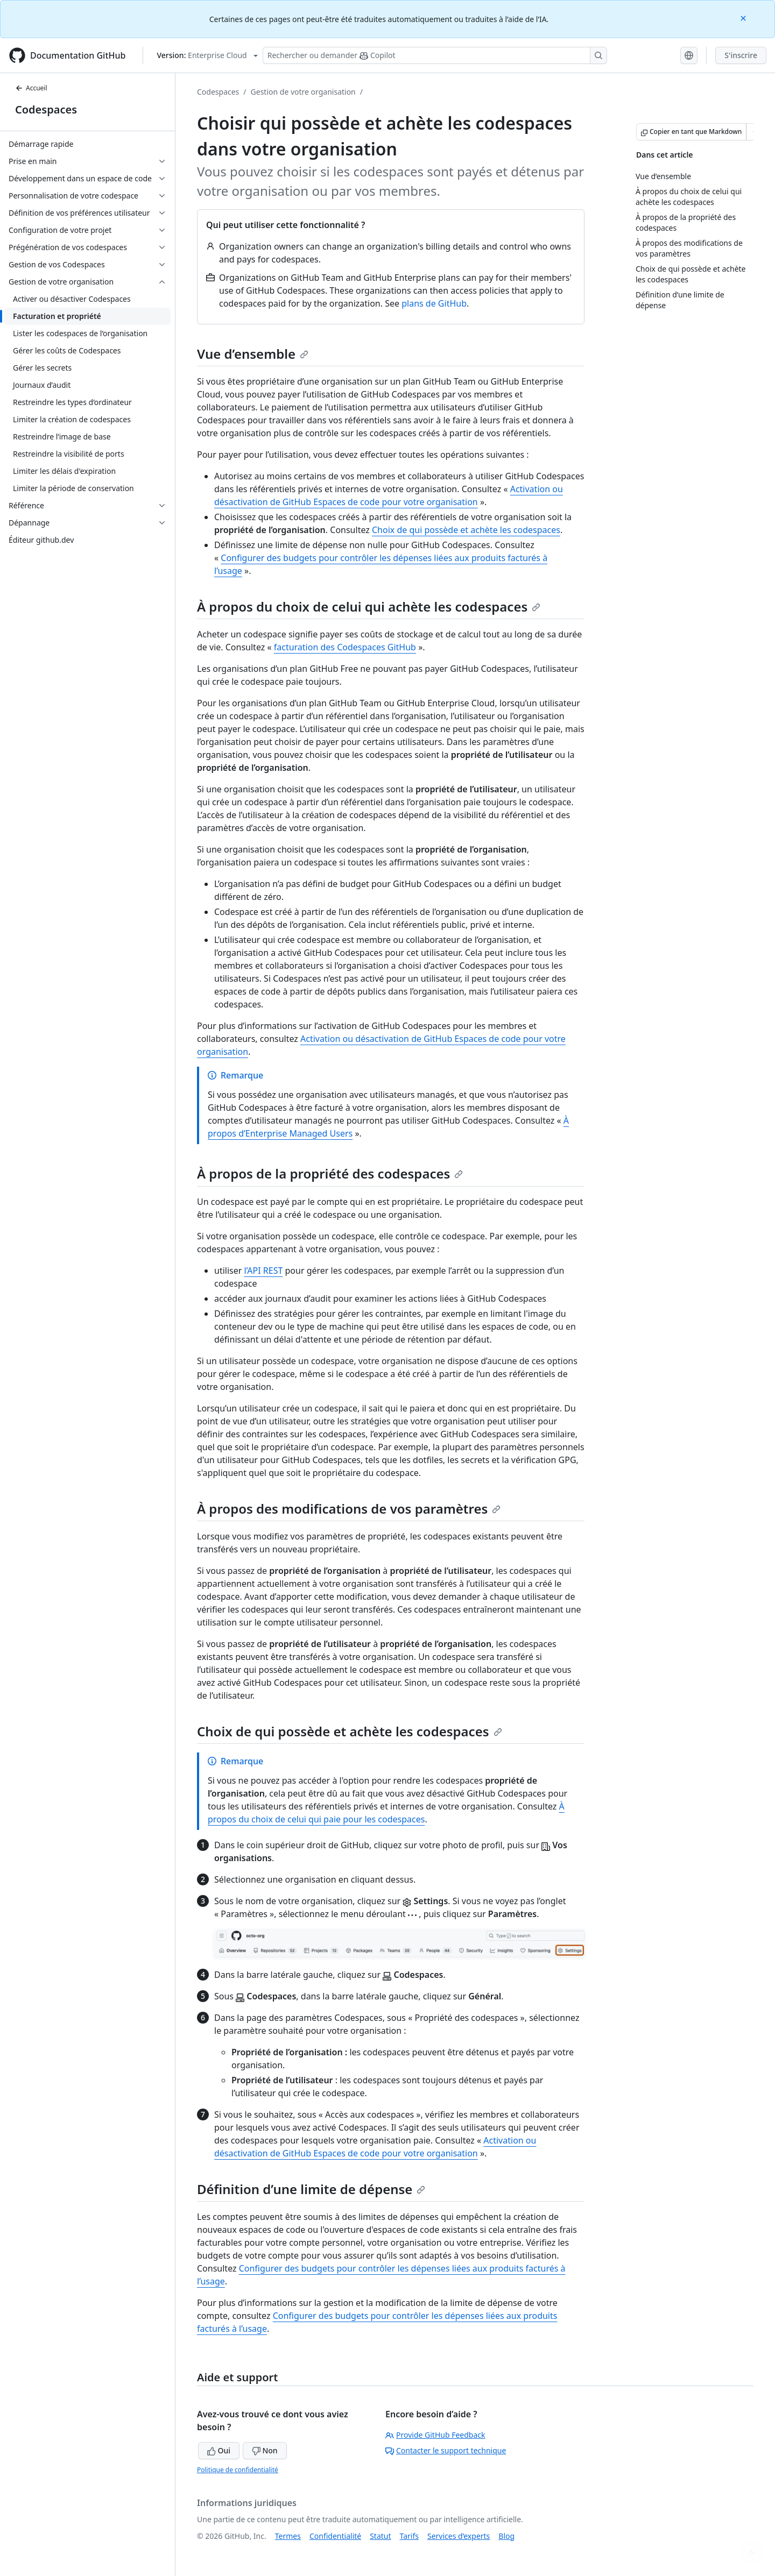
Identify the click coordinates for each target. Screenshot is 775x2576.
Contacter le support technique (445, 2450)
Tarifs (409, 2536)
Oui (218, 2450)
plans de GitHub (434, 303)
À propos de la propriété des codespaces (330, 1173)
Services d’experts (458, 2536)
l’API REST (263, 1270)
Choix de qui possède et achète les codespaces (466, 530)
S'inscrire (740, 55)
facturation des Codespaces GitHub (345, 647)
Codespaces (46, 109)
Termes (288, 2536)
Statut (380, 2536)
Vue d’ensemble (252, 354)
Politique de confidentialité (237, 2469)
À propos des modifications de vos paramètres (349, 1508)
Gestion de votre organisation (303, 92)
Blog (506, 2536)
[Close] (744, 17)
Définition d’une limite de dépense (311, 2189)
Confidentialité (335, 2536)
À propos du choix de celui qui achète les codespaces (368, 606)
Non (265, 2450)
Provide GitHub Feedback (435, 2435)
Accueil (31, 88)
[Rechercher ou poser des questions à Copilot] (435, 55)
